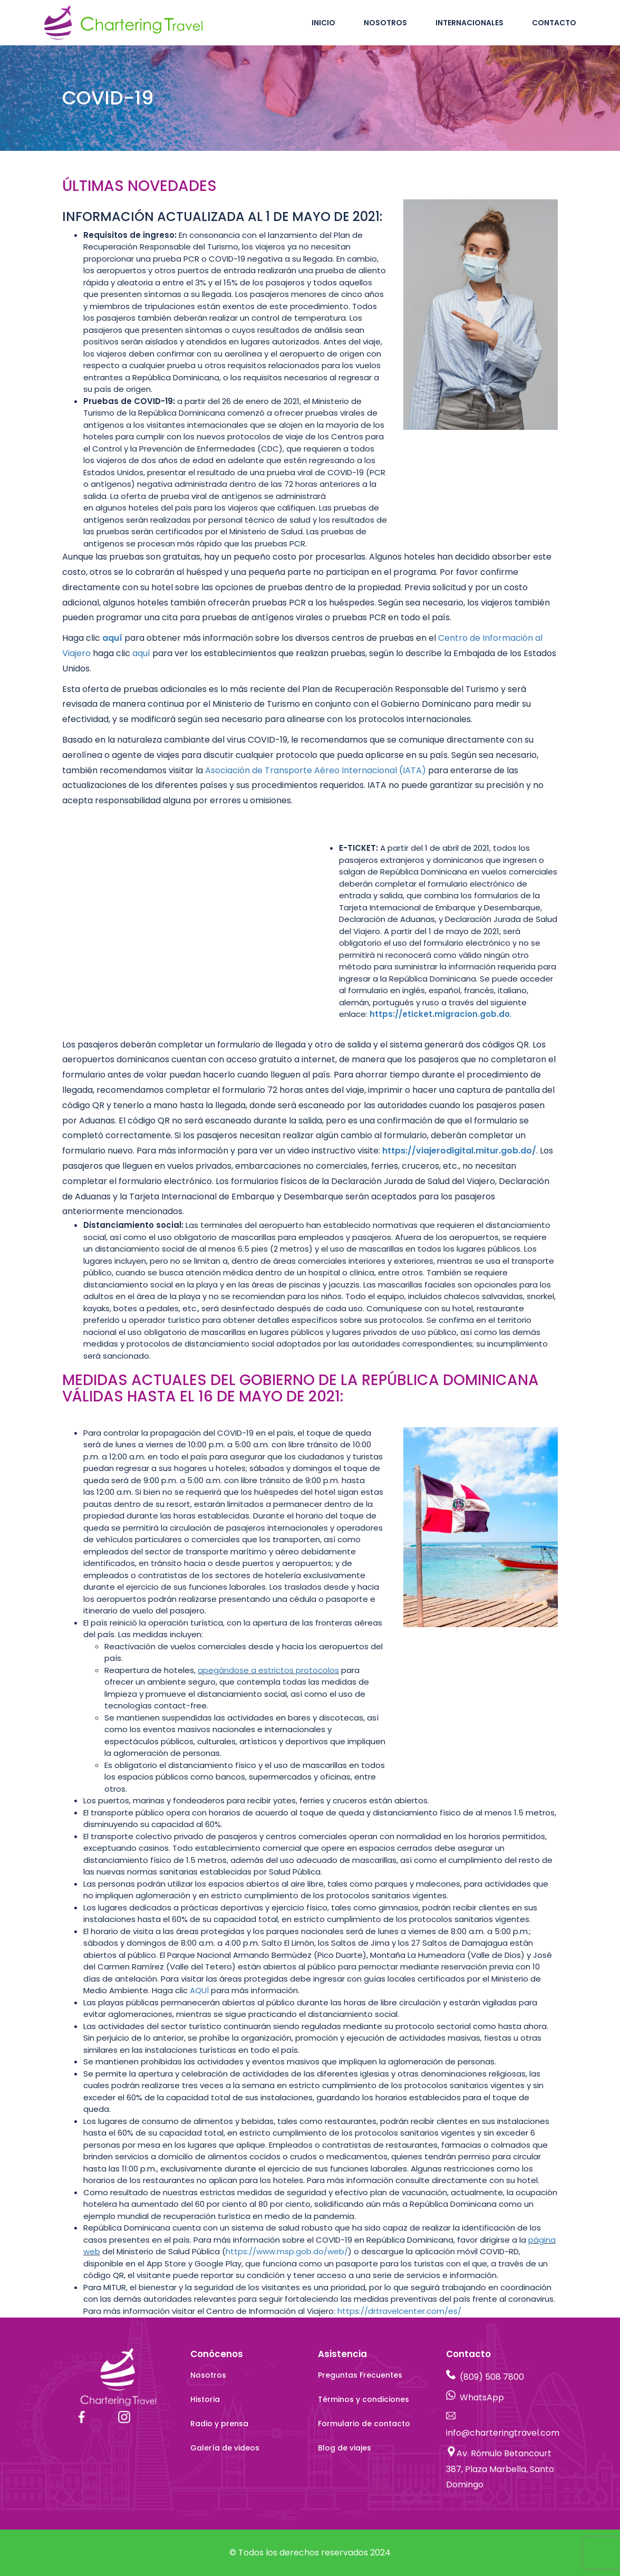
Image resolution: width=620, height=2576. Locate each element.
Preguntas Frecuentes (360, 2375)
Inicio (323, 22)
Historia (205, 2399)
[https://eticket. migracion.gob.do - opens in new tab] (440, 1014)
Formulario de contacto (364, 2423)
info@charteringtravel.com (502, 2433)
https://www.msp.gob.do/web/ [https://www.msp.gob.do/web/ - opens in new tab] (287, 2251)
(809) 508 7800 (492, 2377)
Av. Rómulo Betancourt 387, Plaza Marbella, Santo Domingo (500, 2468)
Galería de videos (224, 2448)
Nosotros (385, 22)
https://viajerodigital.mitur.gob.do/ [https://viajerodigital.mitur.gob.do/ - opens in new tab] (459, 1151)
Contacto (554, 22)
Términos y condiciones (363, 2399)
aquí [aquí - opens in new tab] (112, 638)
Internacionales (469, 22)
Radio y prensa (219, 2423)
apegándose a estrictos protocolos (268, 1670)
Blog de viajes (344, 2448)
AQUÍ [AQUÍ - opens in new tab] (199, 1990)
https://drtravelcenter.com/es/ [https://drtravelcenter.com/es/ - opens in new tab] (399, 2311)
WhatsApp (482, 2397)
